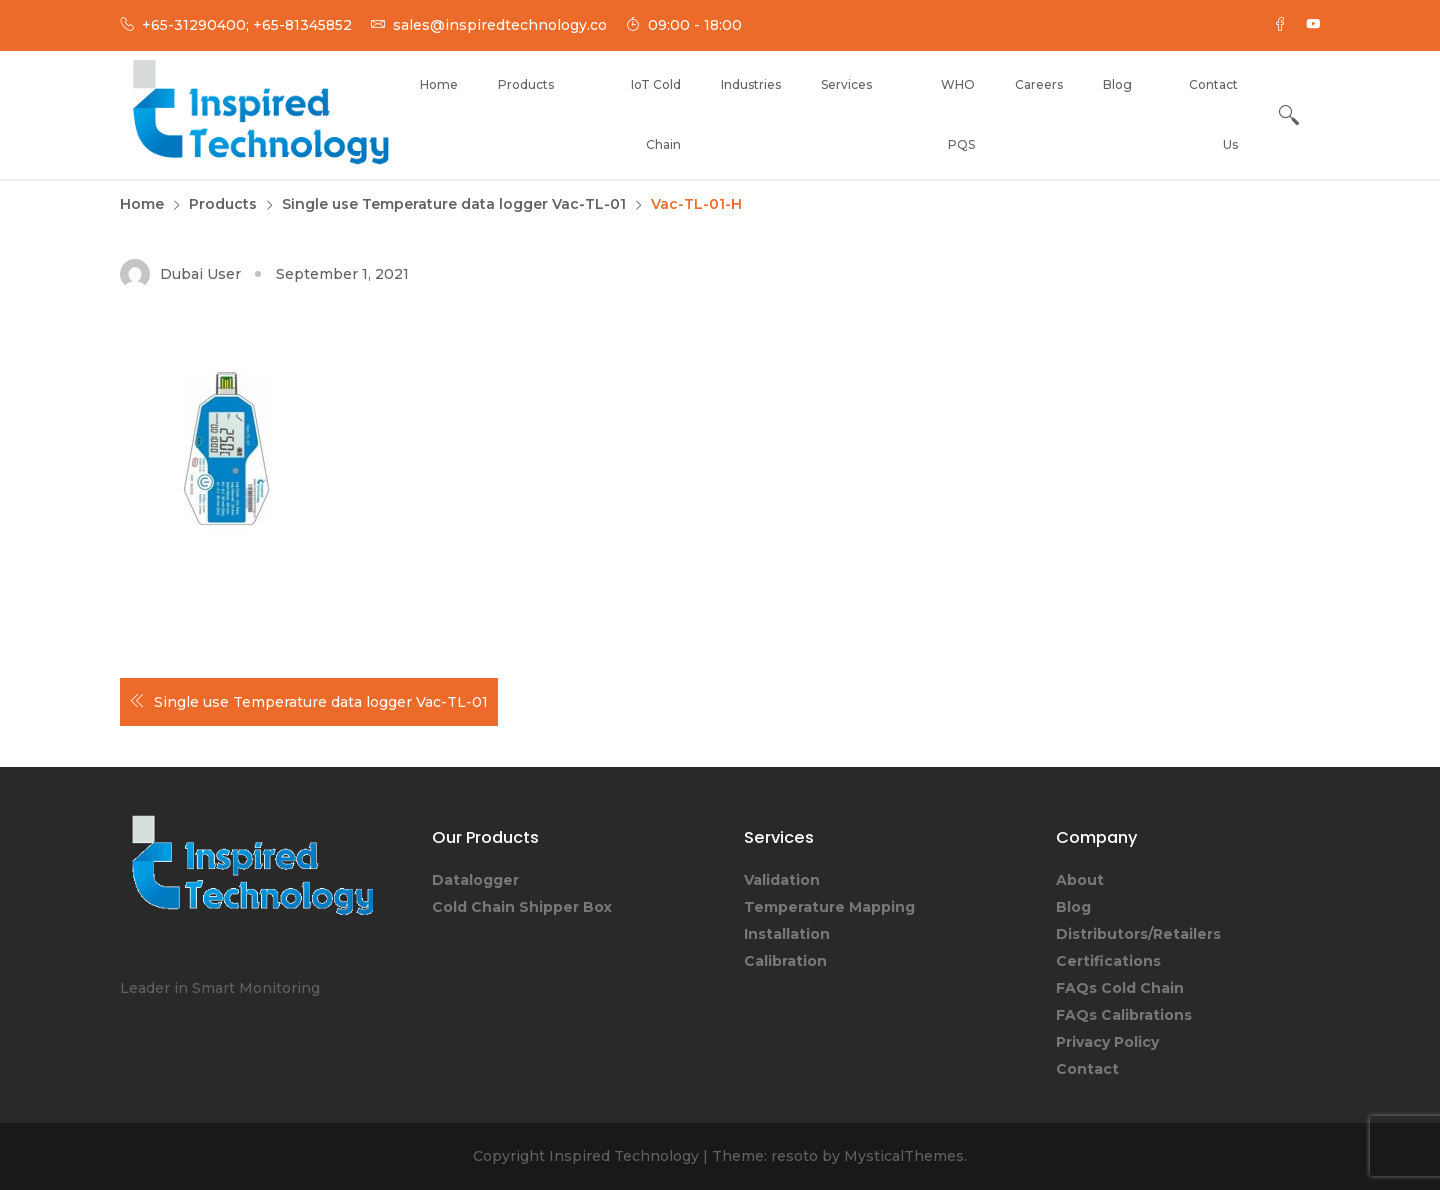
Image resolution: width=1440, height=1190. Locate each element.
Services (846, 84)
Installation (787, 934)
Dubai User (200, 274)
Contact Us (1213, 114)
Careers (1039, 84)
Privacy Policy (1107, 1042)
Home (439, 84)
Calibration (785, 961)
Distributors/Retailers (1138, 934)
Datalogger (475, 880)
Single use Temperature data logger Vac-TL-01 (321, 702)
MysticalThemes (904, 1156)
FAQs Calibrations (1124, 1015)
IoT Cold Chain (656, 114)
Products (526, 84)
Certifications (1108, 961)
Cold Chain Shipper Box (522, 907)
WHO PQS (958, 114)
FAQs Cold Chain (1120, 988)
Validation (782, 880)
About (1080, 880)
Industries (751, 84)
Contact (1087, 1069)
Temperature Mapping (829, 907)
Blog (1117, 84)
